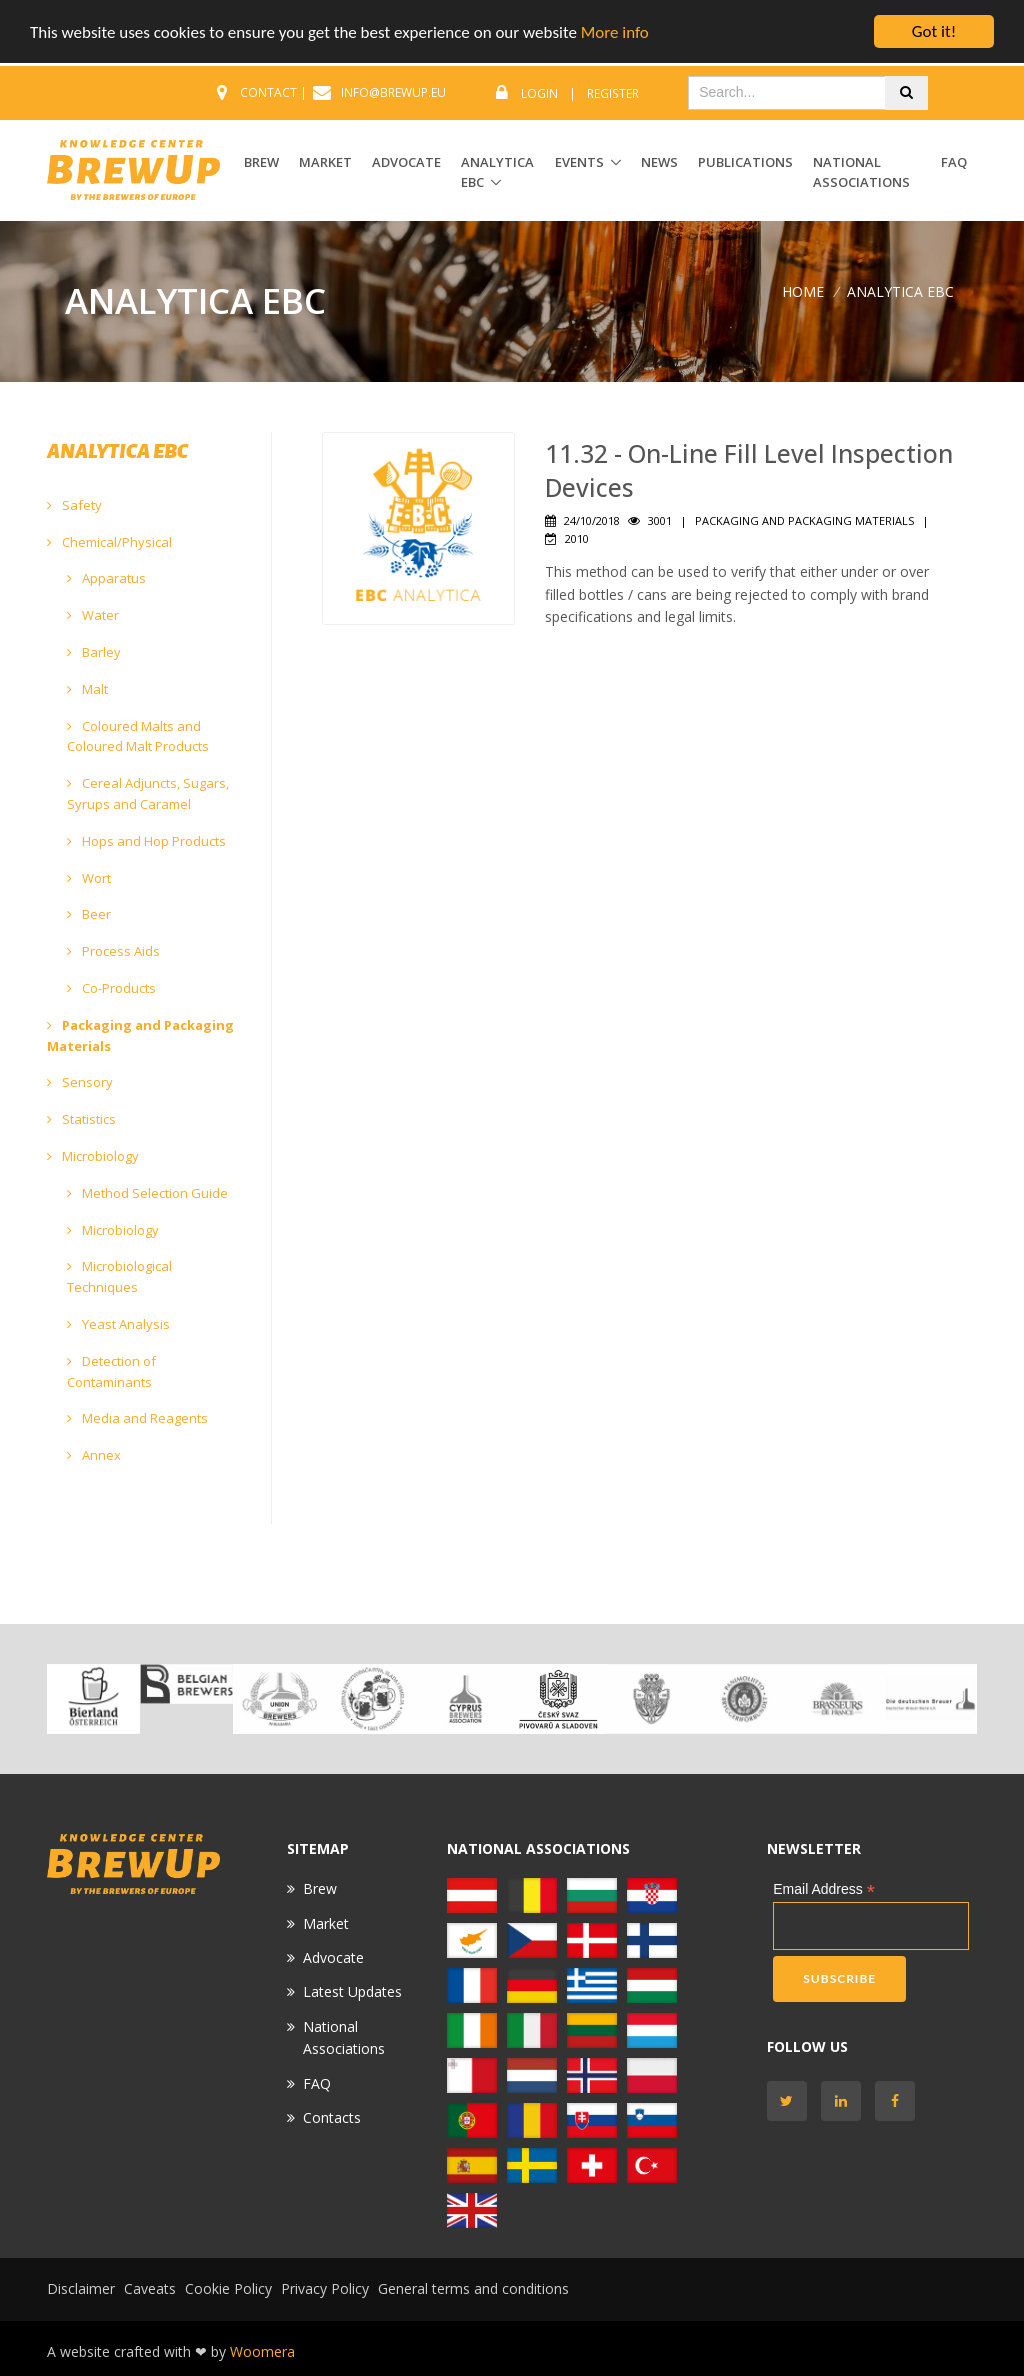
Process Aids (113, 951)
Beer (89, 914)
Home (803, 291)
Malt (87, 689)
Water (93, 615)
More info (615, 32)
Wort (89, 878)
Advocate (333, 1957)
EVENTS (579, 162)
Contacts (332, 2117)
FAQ (954, 162)
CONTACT (268, 92)
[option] (93, 1699)
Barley (94, 652)
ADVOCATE (406, 162)
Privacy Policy (325, 2288)
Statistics (81, 1119)
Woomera (262, 2351)
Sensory (80, 1082)
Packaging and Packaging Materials (140, 1035)
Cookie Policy (228, 2288)
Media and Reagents (137, 1418)
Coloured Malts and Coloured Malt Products (138, 736)
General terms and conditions (473, 2288)
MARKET (325, 162)
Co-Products (111, 988)
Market (326, 1923)
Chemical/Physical (109, 542)
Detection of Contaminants (111, 1371)
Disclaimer (81, 2288)
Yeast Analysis (118, 1324)
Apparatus (106, 578)
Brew (320, 1888)
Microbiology (93, 1156)
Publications (745, 162)
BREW (261, 162)
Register (613, 93)
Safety (74, 505)
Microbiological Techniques (119, 1276)
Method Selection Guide (147, 1193)
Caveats (150, 2288)
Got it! (934, 31)
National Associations (861, 172)
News (659, 162)
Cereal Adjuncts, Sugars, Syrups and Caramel (148, 793)
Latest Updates (352, 1991)
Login (539, 93)
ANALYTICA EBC (497, 172)
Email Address (824, 1889)
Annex (94, 1455)
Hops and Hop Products (146, 841)
